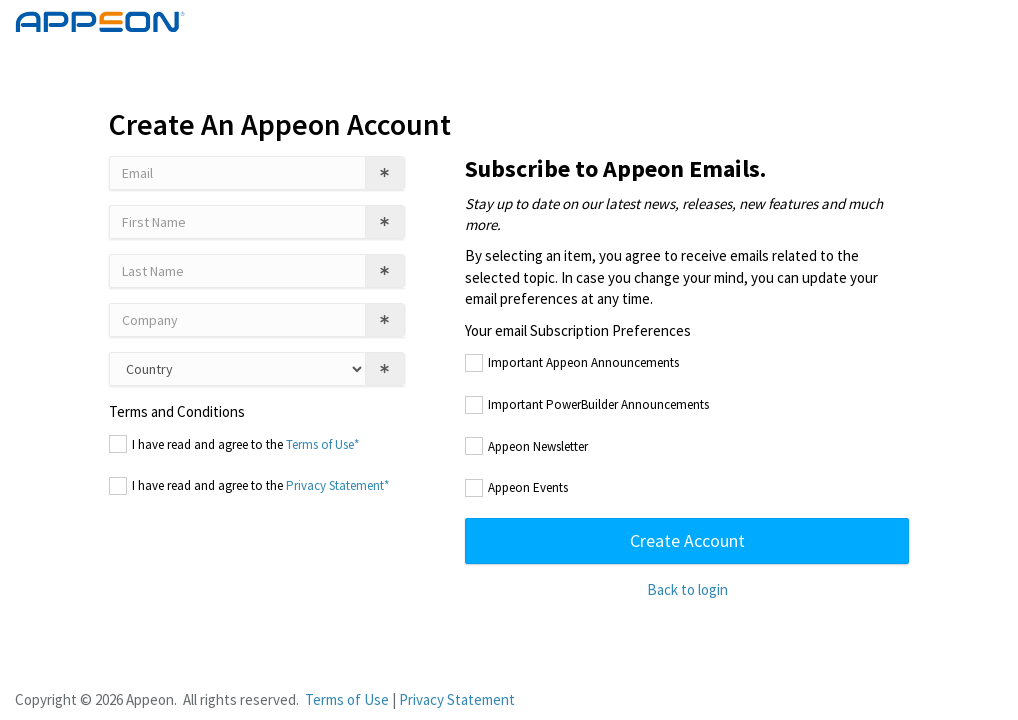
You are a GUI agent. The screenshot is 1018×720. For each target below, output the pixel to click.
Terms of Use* (322, 444)
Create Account (687, 540)
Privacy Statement (457, 699)
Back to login (687, 589)
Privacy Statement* (337, 485)
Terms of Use (347, 699)
